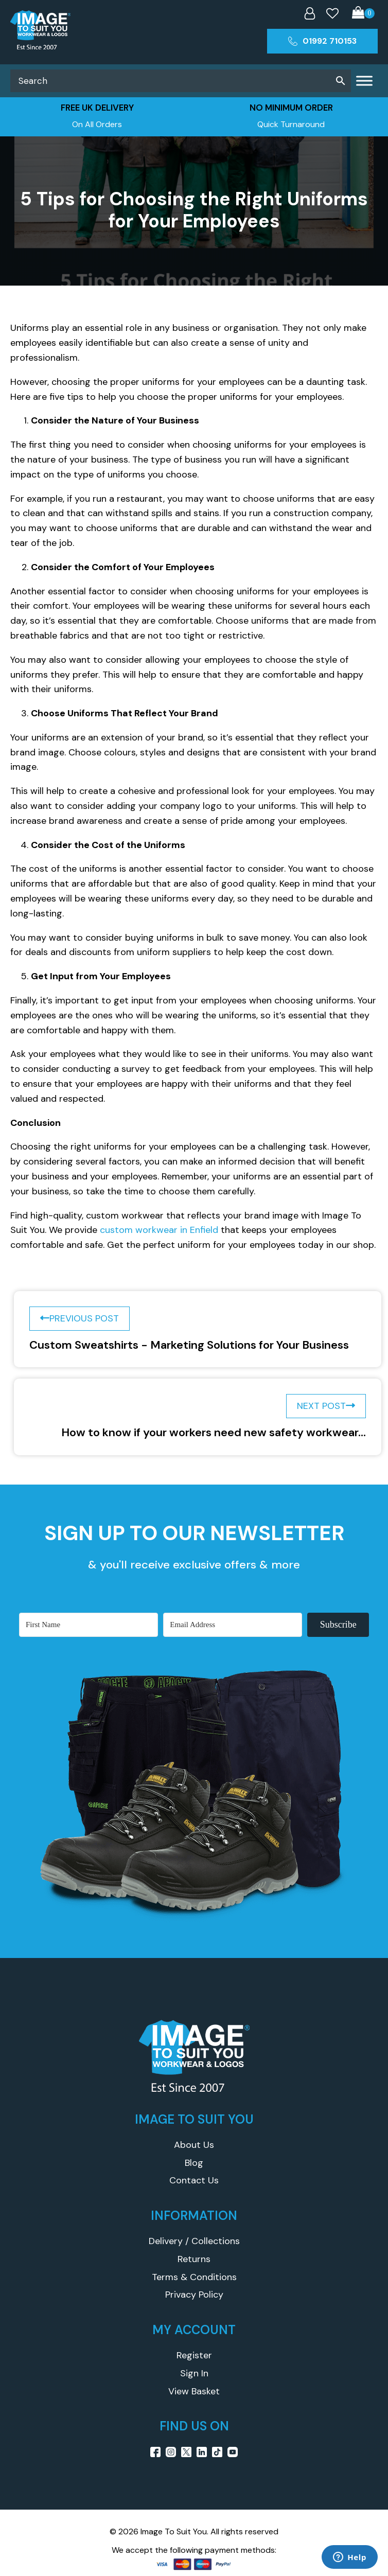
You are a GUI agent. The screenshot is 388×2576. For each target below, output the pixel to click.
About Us (194, 2145)
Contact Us (194, 2180)
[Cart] (363, 14)
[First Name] (88, 1625)
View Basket (194, 2391)
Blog (194, 2163)
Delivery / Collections (194, 2241)
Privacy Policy (194, 2294)
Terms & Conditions (194, 2277)
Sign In (194, 2373)
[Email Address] (232, 1625)
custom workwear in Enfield (159, 1230)
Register (194, 2355)
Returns (194, 2259)
